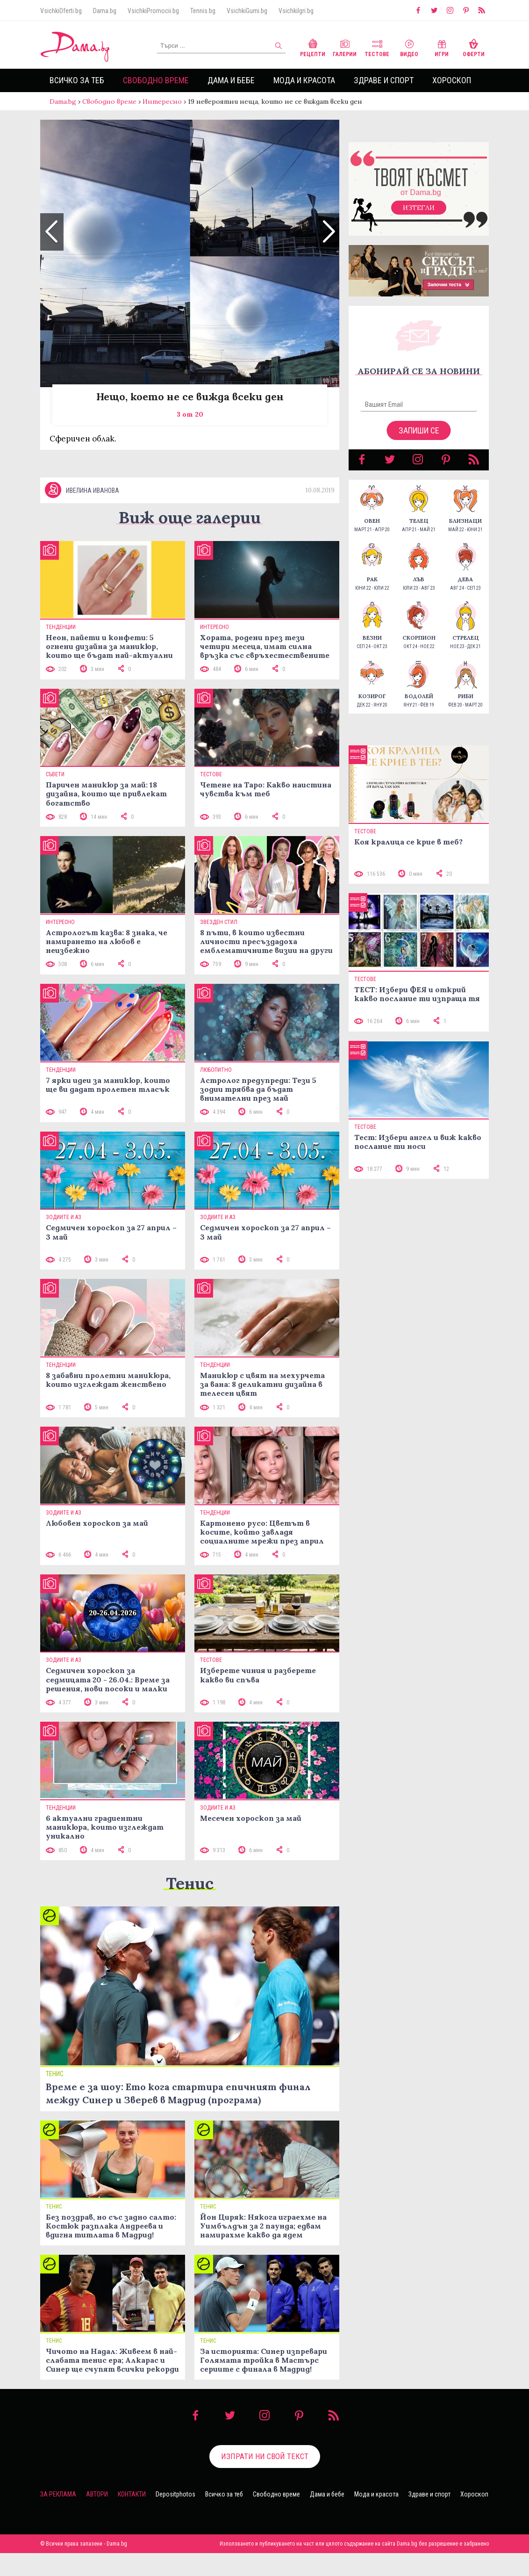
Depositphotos (175, 2517)
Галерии (345, 47)
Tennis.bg (202, 10)
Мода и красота (304, 80)
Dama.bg (104, 10)
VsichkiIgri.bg (296, 10)
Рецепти (312, 47)
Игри (442, 47)
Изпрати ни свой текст (264, 2479)
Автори (97, 2517)
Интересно (162, 101)
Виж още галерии (190, 540)
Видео (409, 47)
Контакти (132, 2517)
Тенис (190, 1906)
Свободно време (156, 80)
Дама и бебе (231, 80)
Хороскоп (451, 80)
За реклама (58, 2517)
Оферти (474, 47)
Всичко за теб (77, 80)
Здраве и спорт (384, 80)
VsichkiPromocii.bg (153, 10)
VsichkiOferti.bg (61, 10)
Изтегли (419, 217)
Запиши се (419, 440)
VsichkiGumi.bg (247, 10)
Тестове (377, 47)
